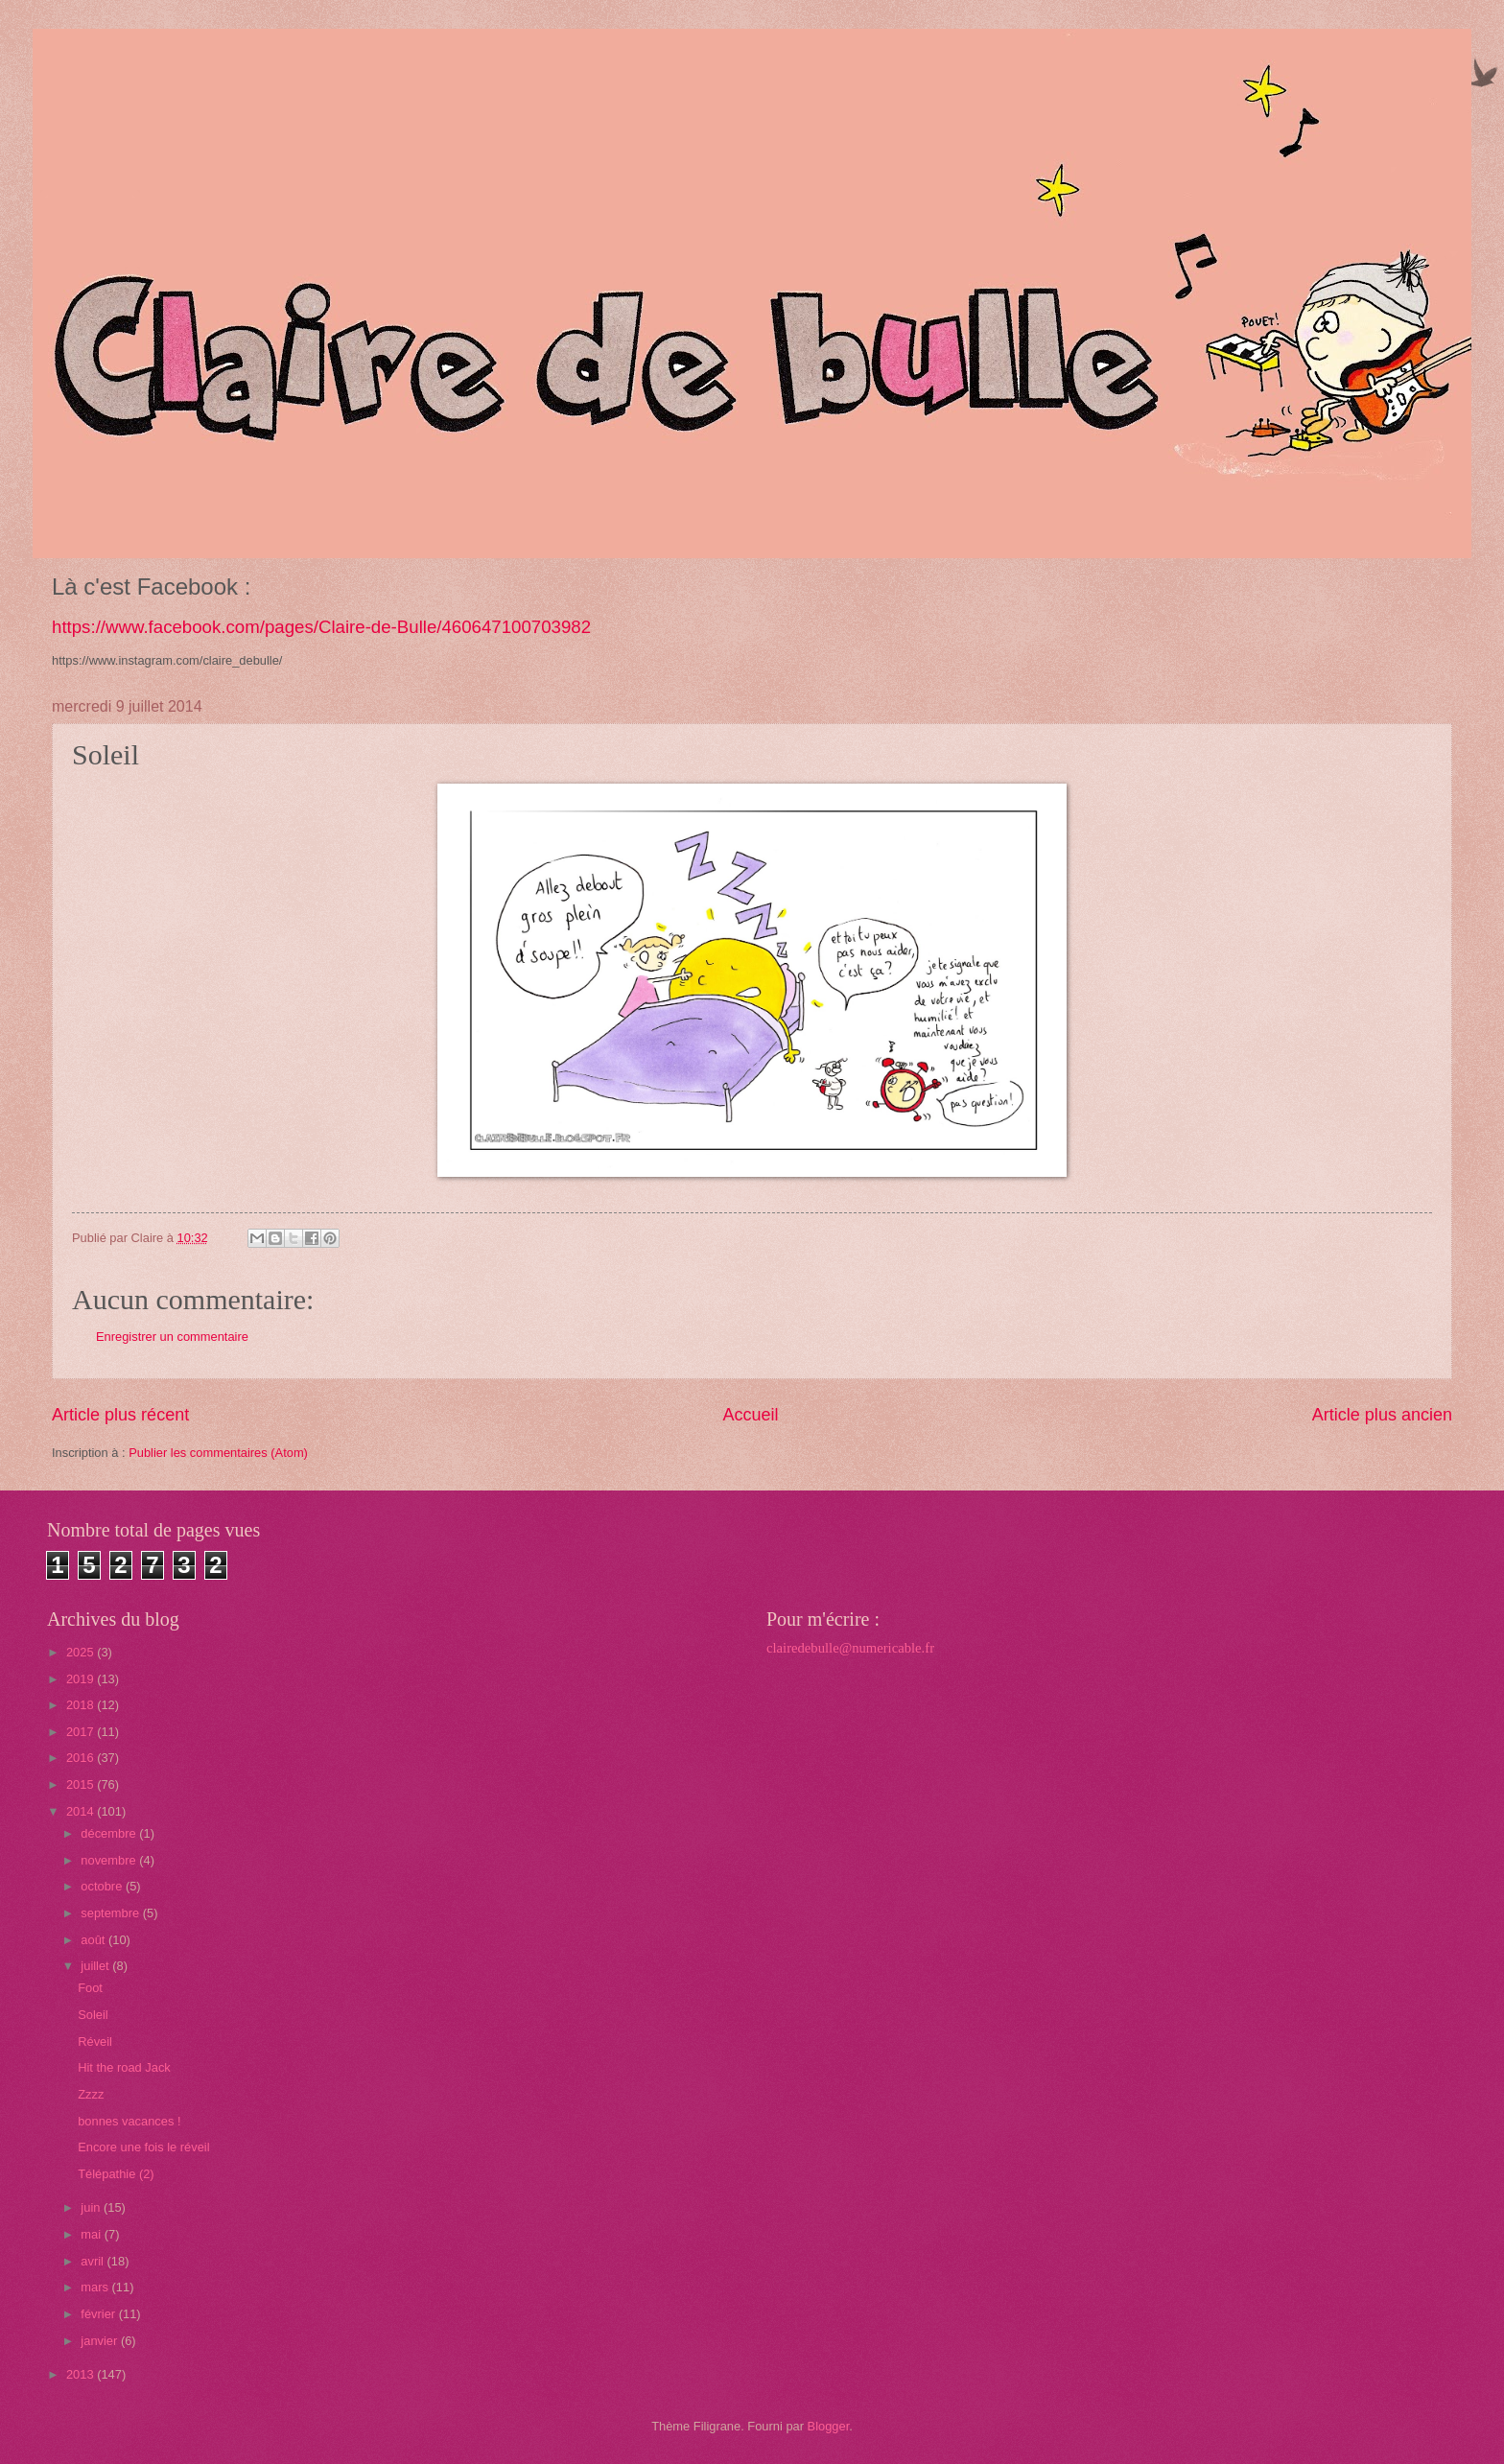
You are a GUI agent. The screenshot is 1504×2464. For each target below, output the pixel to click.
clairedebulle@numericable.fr (850, 1647)
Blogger (829, 2426)
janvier (101, 2341)
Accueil (750, 1414)
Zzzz (91, 2094)
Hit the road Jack (124, 2067)
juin (92, 2207)
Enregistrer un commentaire (172, 1336)
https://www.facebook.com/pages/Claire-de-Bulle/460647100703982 (321, 627)
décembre (110, 1833)
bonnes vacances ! (129, 2121)
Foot (90, 1988)
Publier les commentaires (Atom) (218, 1452)
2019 (81, 1679)
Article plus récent (120, 1414)
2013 (81, 2374)
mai (92, 2234)
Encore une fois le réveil (143, 2147)
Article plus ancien (1382, 1414)
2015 (81, 1784)
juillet (96, 1966)
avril (93, 2261)
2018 (81, 1705)
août (94, 1940)
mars (96, 2287)
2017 (81, 1732)
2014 (81, 1811)
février (99, 2314)
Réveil (95, 2041)
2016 (81, 1757)
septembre (111, 1913)
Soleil (93, 2014)
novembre (110, 1860)
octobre (103, 1886)
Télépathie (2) (115, 2174)
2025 (81, 1652)
